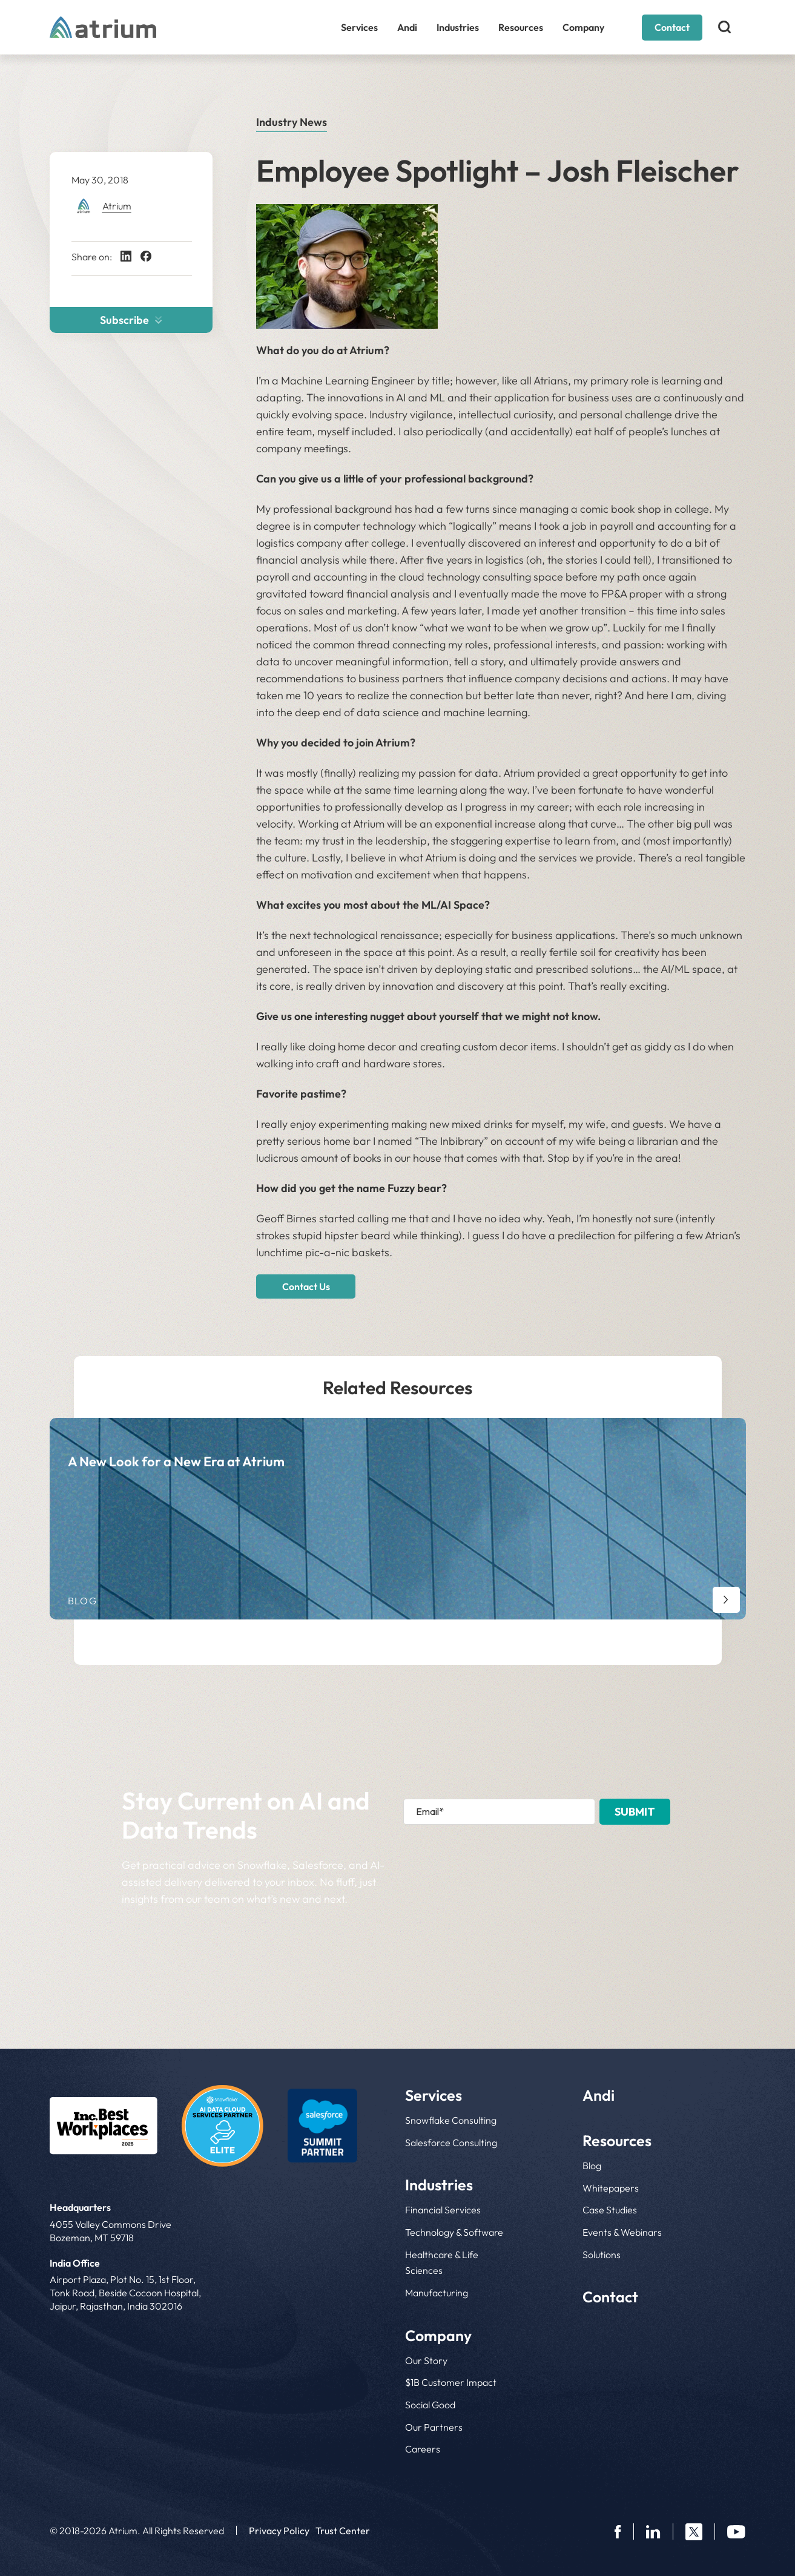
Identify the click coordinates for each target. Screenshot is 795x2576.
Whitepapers (610, 2188)
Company (583, 27)
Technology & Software (454, 2232)
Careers (422, 2449)
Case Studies (609, 2210)
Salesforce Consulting (451, 2142)
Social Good (430, 2405)
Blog (591, 2165)
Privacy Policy (279, 2531)
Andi (407, 27)
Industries (458, 27)
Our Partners (434, 2427)
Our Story (426, 2360)
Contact (672, 27)
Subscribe (131, 320)
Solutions (601, 2254)
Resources (520, 27)
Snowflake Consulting (450, 2120)
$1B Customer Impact (450, 2382)
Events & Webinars (622, 2232)
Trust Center (342, 2531)
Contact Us (306, 1286)
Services (359, 27)
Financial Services (443, 2210)
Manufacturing (436, 2293)
